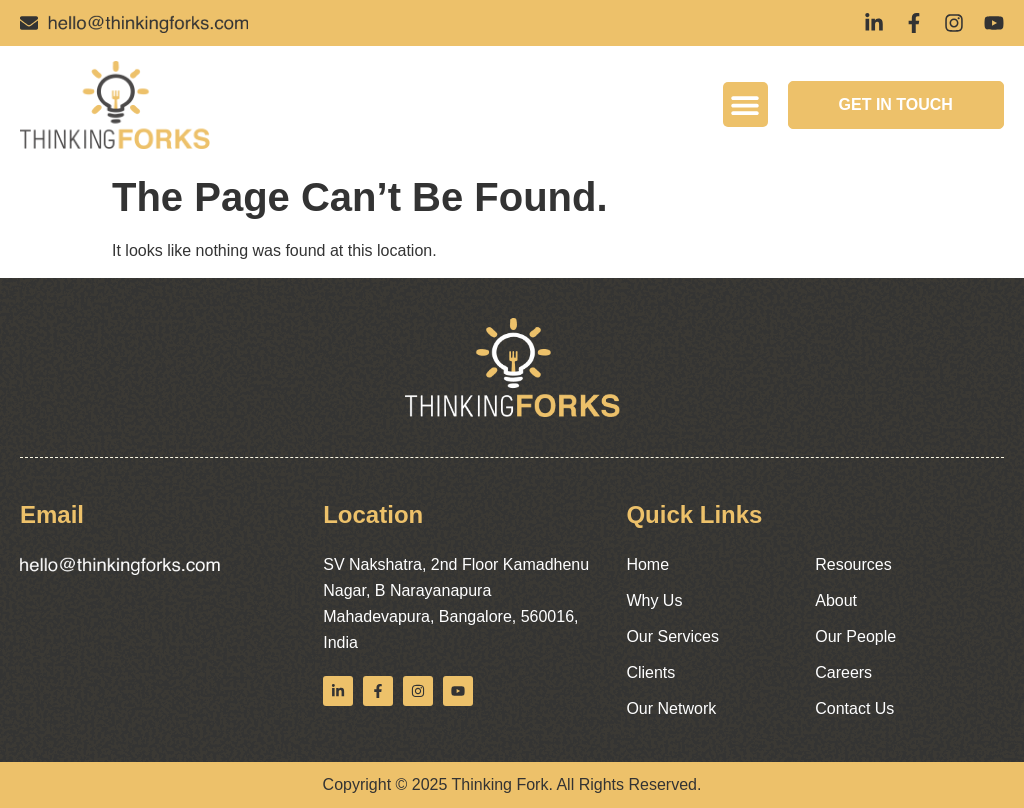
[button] (745, 104)
